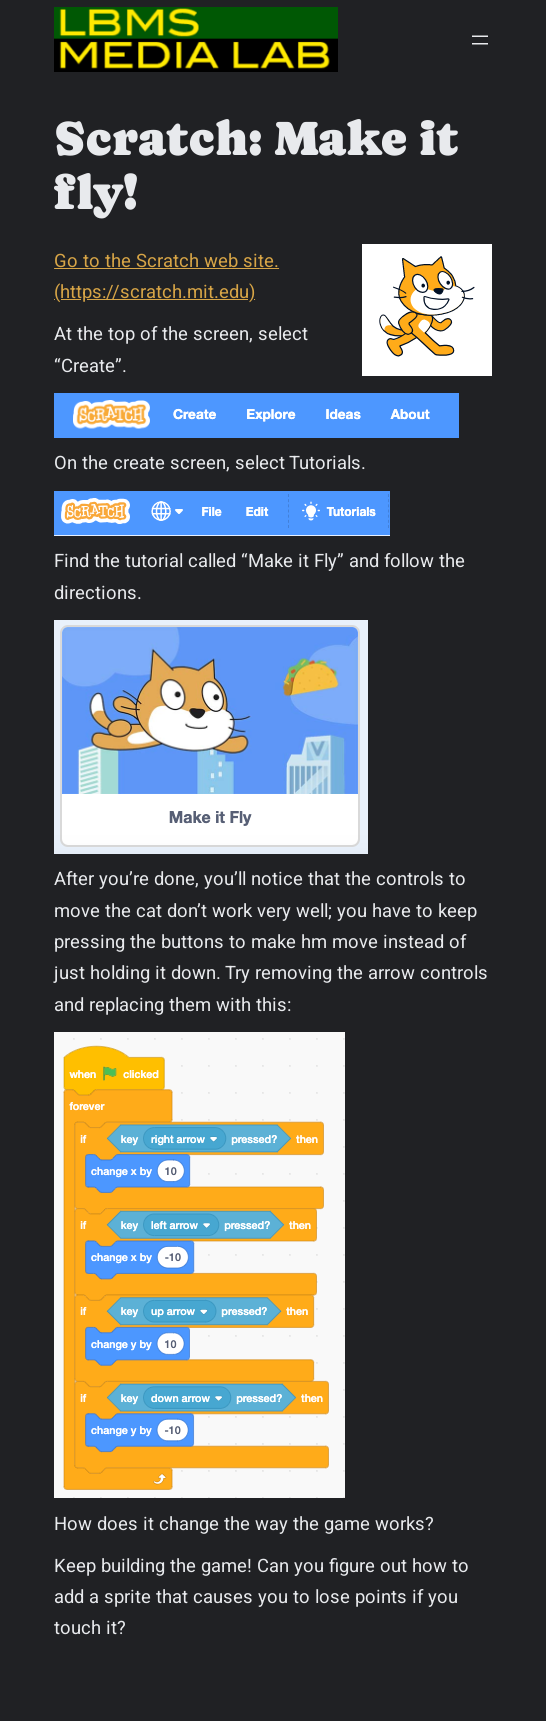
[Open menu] (480, 40)
